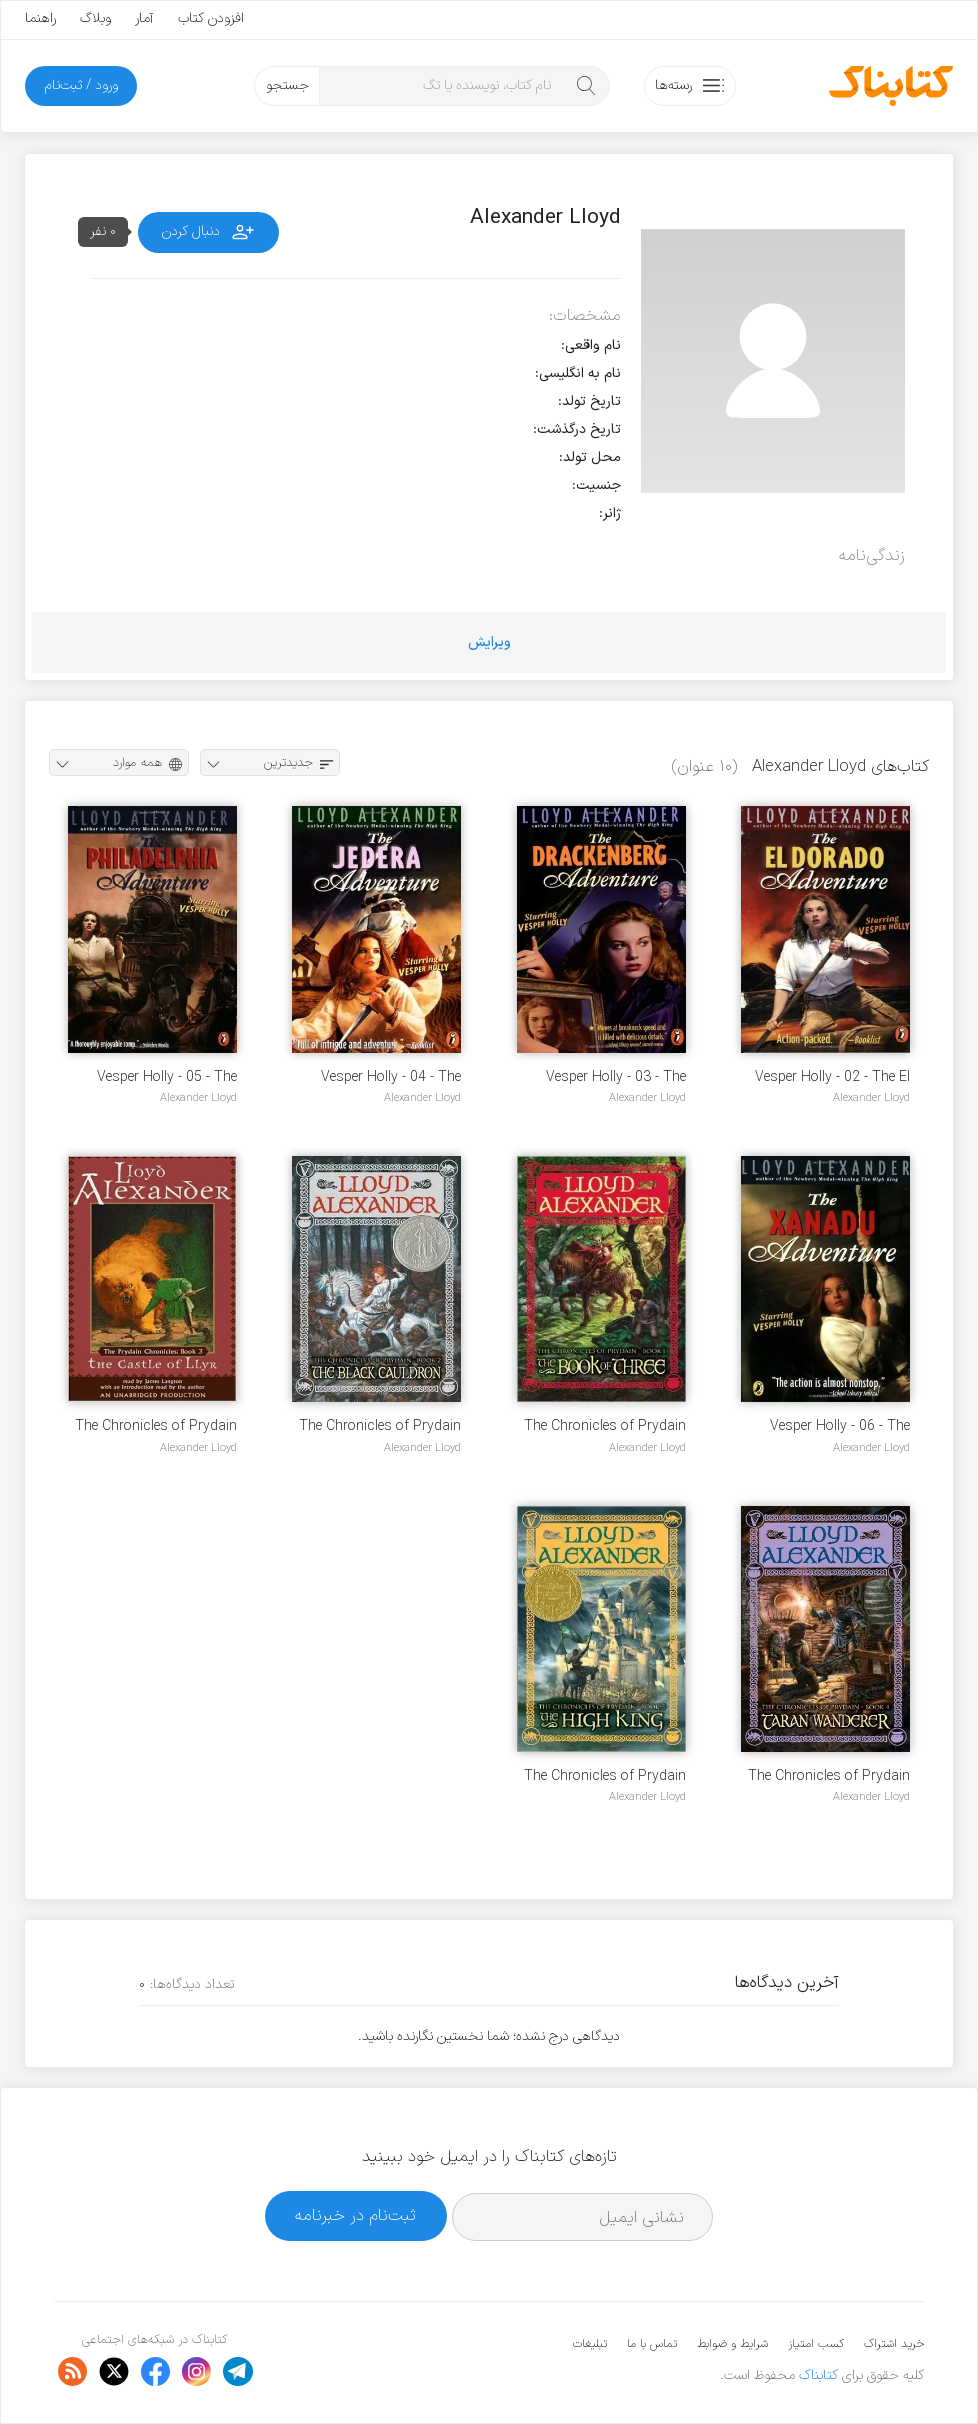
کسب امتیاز (816, 2344)
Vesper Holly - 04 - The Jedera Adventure (391, 1077)
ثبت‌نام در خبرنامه (355, 2215)
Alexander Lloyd (871, 1098)
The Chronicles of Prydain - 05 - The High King (605, 1776)
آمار (144, 18)
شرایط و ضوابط (732, 2344)
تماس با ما (652, 2344)
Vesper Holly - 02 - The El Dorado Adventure (832, 1077)
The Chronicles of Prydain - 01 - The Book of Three (605, 1426)
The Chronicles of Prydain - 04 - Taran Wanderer (829, 1776)
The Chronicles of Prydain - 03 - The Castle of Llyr (156, 1426)
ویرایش (489, 642)
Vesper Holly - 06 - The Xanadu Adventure (840, 1426)
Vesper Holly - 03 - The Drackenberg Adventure (614, 1077)
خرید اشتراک (894, 2344)
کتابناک (818, 2375)
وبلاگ (95, 18)
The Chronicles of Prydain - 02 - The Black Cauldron (380, 1426)
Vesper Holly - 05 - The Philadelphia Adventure (167, 1077)
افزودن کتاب (211, 18)
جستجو (287, 85)
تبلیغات (590, 2344)
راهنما (40, 18)
